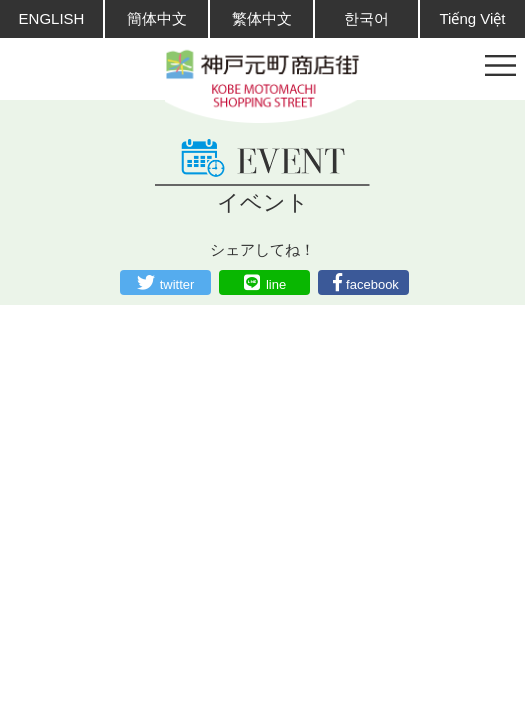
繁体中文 (262, 18)
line (276, 284)
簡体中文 (157, 18)
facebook (372, 284)
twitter (177, 284)
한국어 (366, 18)
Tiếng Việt (472, 18)
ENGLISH (52, 18)
